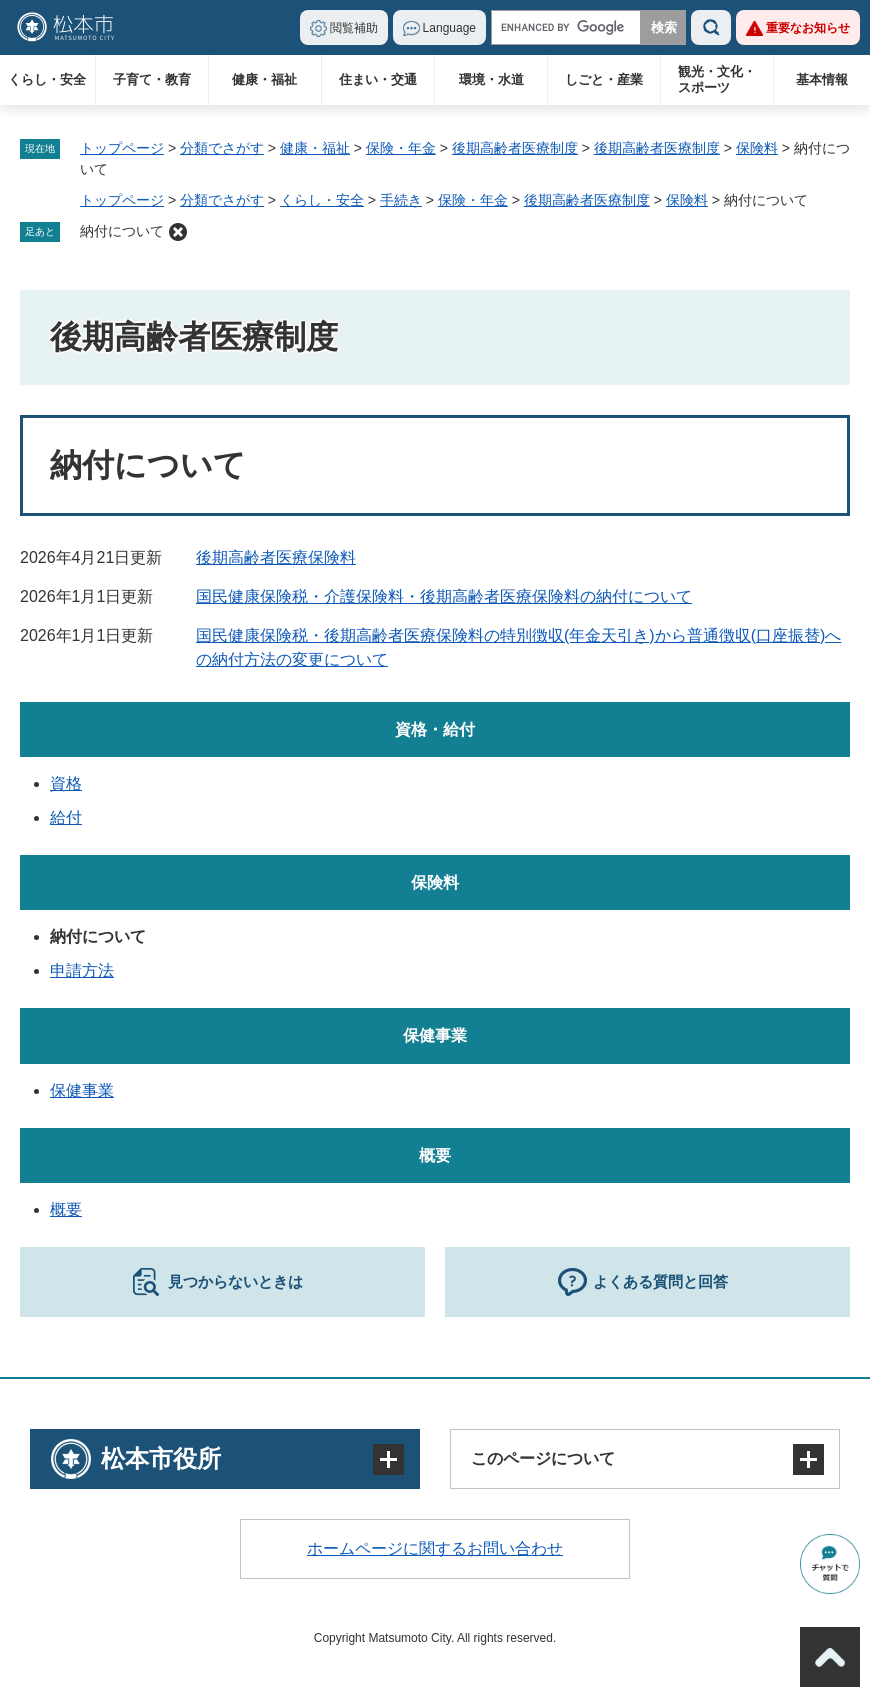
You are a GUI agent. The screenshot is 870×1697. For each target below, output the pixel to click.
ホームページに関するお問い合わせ (435, 1548)
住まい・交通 (378, 79)
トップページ (122, 148)
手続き (401, 200)
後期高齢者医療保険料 (276, 557)
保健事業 (435, 1035)
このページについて (543, 1458)
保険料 (757, 148)
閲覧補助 (354, 28)
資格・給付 (435, 729)
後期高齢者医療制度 (515, 148)
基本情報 (822, 79)
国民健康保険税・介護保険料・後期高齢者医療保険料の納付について (444, 596)
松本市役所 (161, 1458)
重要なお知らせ (808, 28)
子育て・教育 (152, 79)
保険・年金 (401, 148)
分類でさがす (222, 148)
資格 (66, 783)
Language (449, 28)
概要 (435, 1155)
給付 (66, 817)
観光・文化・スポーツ (717, 79)
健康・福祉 (264, 79)
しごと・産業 (604, 79)
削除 (178, 232)
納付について (122, 231)
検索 (711, 27)
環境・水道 (491, 79)
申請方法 (82, 970)
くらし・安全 (47, 79)
